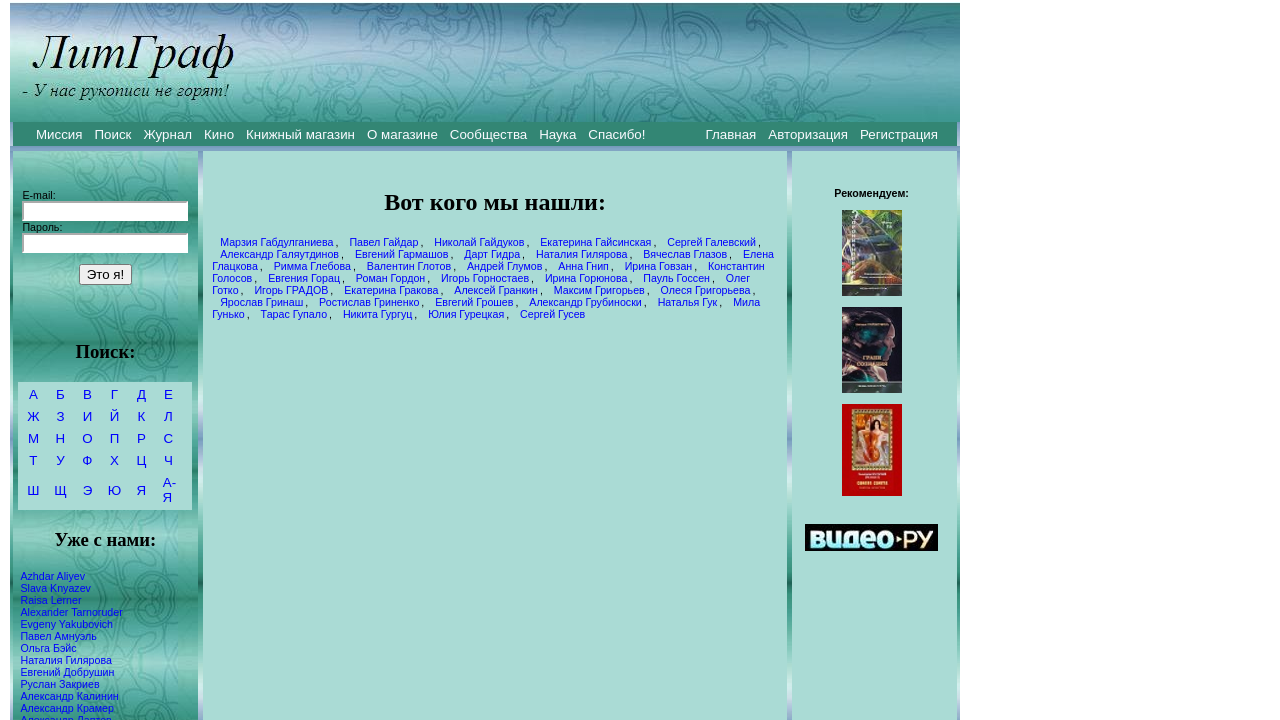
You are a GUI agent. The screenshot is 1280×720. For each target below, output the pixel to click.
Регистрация (899, 134)
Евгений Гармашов (402, 254)
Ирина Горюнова (586, 278)
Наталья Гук (688, 302)
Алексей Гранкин (496, 290)
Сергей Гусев (552, 314)
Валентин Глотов (409, 266)
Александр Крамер (67, 708)
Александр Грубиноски (585, 302)
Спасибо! (616, 134)
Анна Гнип (583, 266)
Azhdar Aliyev (52, 576)
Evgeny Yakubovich (66, 624)
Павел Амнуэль (58, 636)
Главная (731, 134)
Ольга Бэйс (48, 648)
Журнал (167, 134)
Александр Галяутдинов (279, 254)
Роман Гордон (390, 278)
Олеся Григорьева (706, 290)
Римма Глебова (312, 266)
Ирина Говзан (659, 266)
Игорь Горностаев (485, 278)
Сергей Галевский (711, 242)
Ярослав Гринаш (261, 302)
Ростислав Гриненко (369, 302)
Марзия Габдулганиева (276, 242)
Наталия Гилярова (65, 660)
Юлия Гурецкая (466, 314)
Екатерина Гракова (391, 290)
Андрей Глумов (505, 266)
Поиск (113, 134)
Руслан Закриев (59, 684)
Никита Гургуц (377, 314)
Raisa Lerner (50, 600)
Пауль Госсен (676, 278)
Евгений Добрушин (67, 672)
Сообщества (488, 134)
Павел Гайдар (383, 242)
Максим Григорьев (599, 290)
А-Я (169, 490)
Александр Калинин (69, 696)
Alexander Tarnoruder (71, 612)
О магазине (402, 134)
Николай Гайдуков (479, 242)
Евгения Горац (304, 278)
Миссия (59, 134)
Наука (557, 134)
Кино (219, 134)
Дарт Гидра (492, 254)
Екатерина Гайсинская (595, 242)
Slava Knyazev (55, 588)
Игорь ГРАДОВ (291, 290)
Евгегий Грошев (474, 302)
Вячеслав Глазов (685, 254)
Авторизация (808, 134)
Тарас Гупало (294, 314)
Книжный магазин (300, 134)
